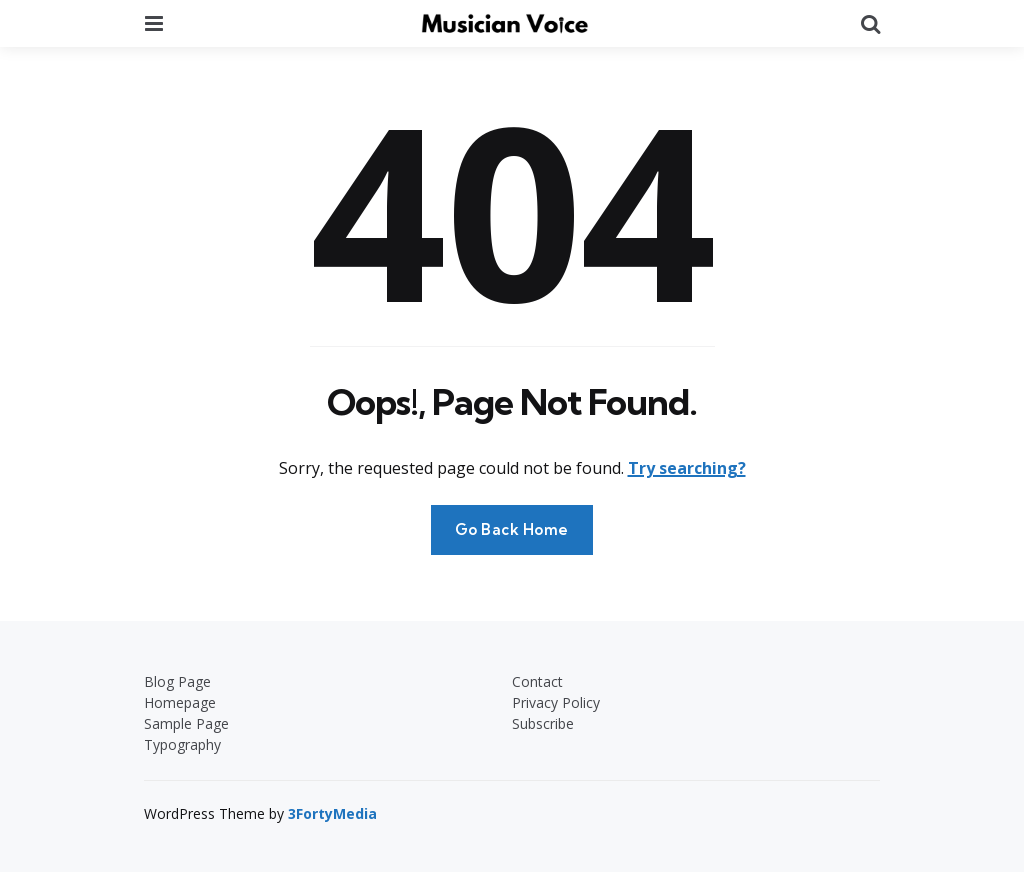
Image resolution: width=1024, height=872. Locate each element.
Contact (537, 681)
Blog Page (177, 681)
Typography (182, 744)
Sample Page (186, 723)
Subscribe (543, 723)
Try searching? (687, 468)
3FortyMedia (332, 813)
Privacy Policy (556, 702)
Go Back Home (512, 529)
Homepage (180, 702)
